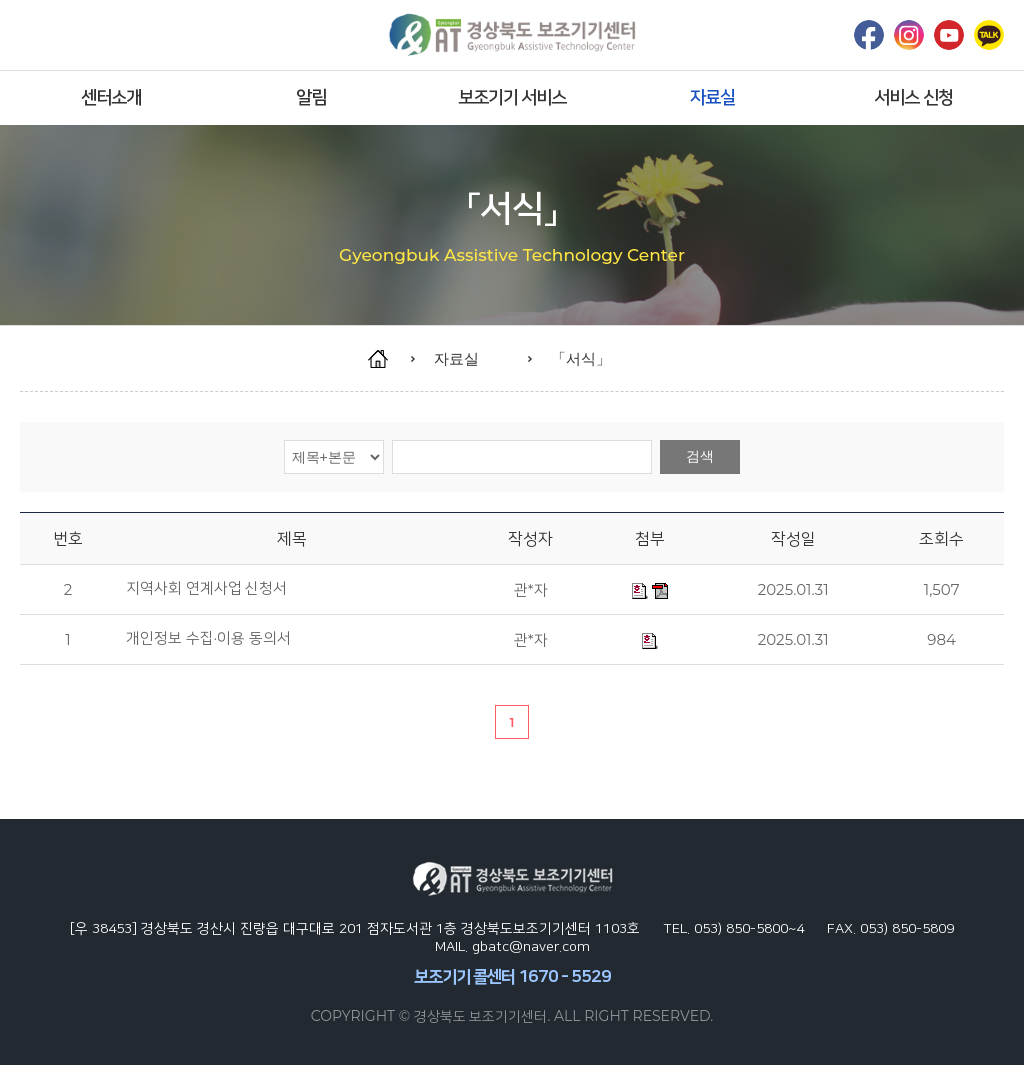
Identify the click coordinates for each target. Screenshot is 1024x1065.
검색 (700, 456)
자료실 (712, 97)
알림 (311, 97)
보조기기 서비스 (512, 97)
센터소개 (111, 97)
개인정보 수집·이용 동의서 (209, 638)
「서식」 (581, 358)
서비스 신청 (913, 97)
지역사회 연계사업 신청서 (207, 588)
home (387, 359)
